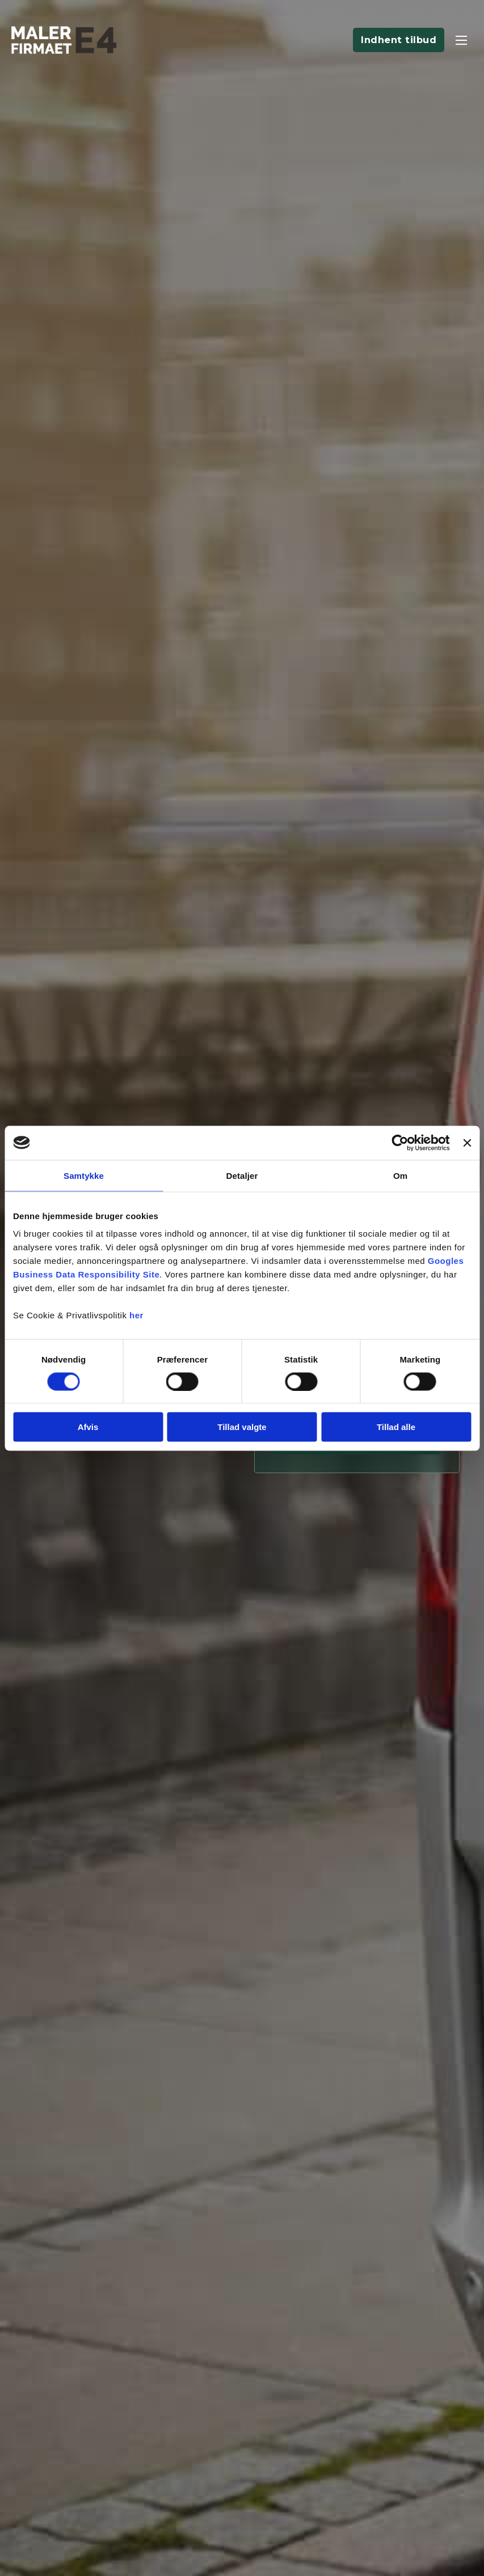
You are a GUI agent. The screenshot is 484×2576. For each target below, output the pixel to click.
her (136, 1315)
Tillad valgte (241, 1427)
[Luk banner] (467, 1143)
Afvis (88, 1427)
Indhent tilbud (398, 39)
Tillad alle (396, 1427)
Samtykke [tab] (84, 1175)
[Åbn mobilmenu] (461, 40)
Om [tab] (400, 1175)
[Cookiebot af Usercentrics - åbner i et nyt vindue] (400, 1142)
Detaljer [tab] (242, 1175)
